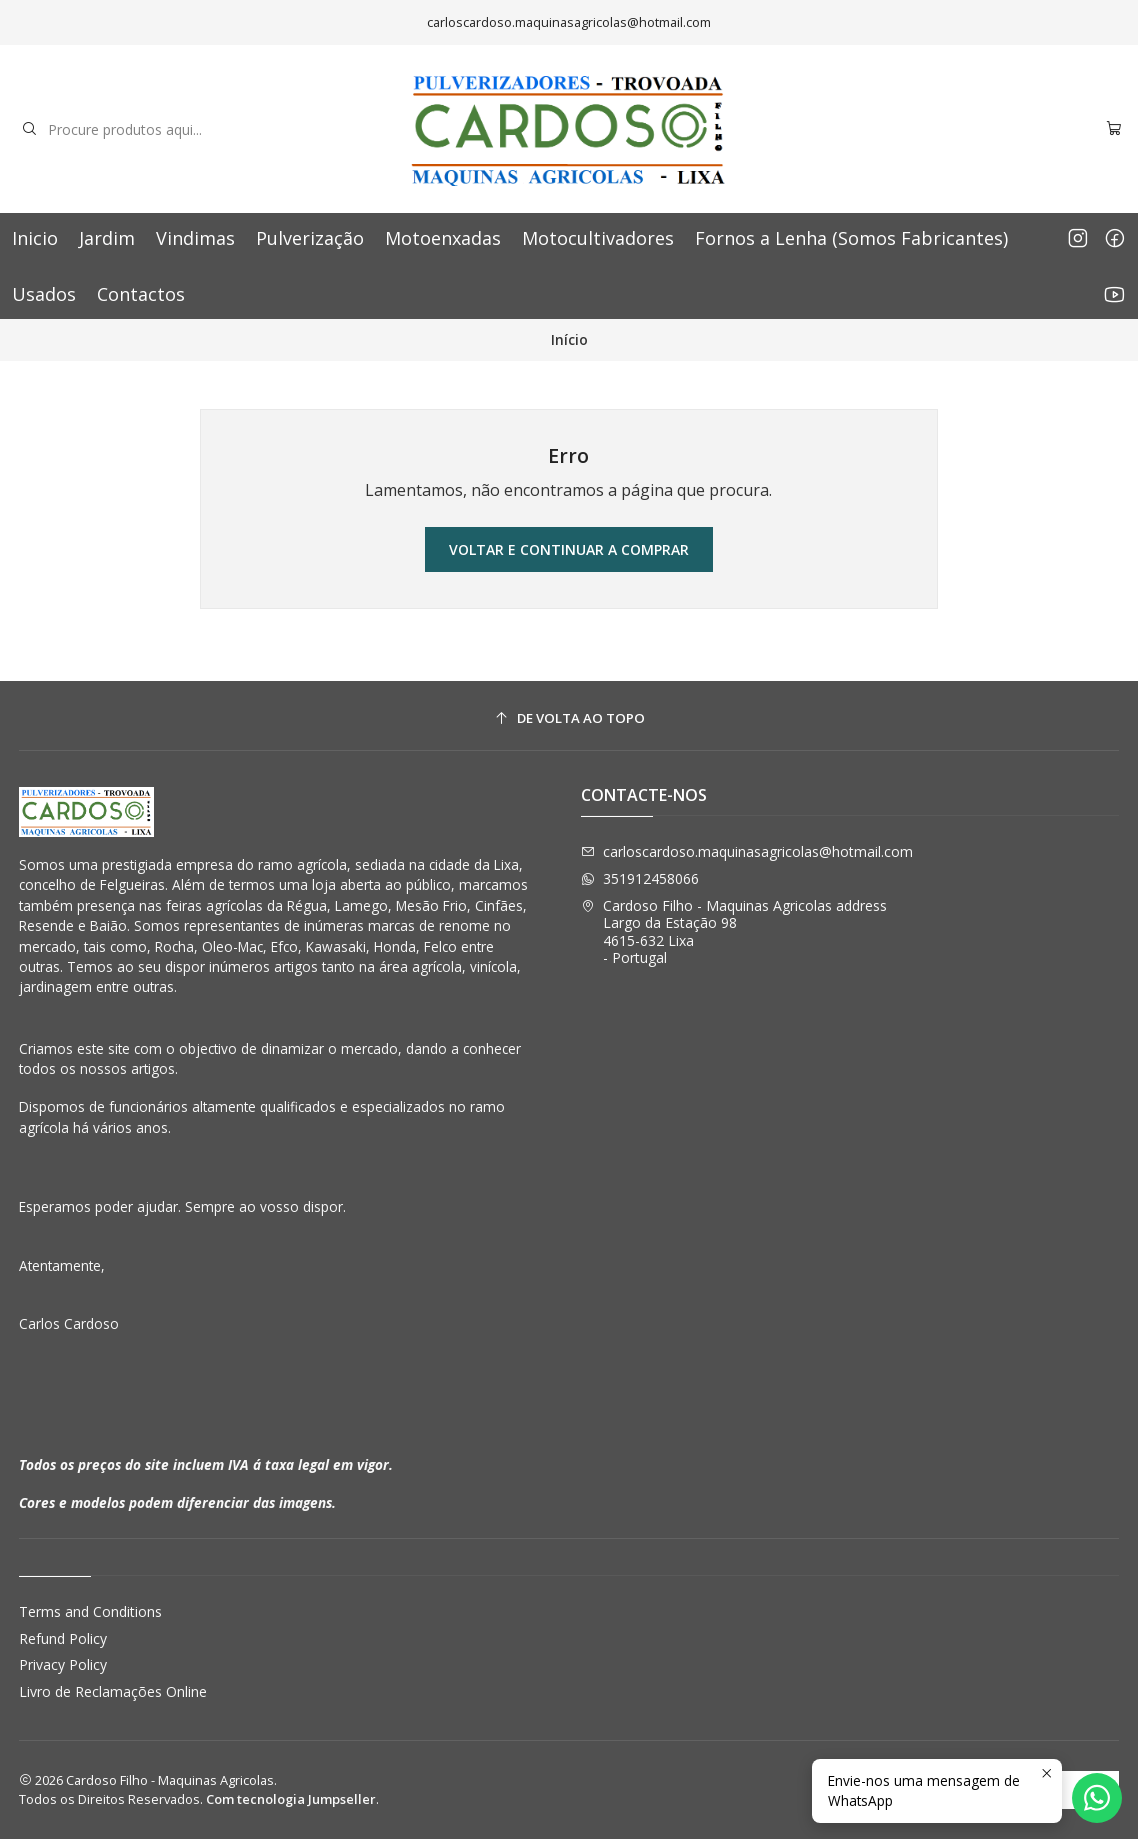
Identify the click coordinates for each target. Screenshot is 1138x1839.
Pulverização (310, 238)
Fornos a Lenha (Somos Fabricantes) (851, 238)
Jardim (107, 238)
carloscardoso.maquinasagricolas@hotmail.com (747, 851)
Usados (44, 294)
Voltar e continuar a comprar (569, 549)
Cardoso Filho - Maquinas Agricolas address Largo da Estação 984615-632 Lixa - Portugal (734, 932)
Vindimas (195, 238)
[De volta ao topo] (569, 718)
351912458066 (640, 878)
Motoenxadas (443, 238)
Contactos (141, 294)
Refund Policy (63, 1638)
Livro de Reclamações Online (113, 1691)
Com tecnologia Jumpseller (291, 1799)
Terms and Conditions (90, 1611)
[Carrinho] (1114, 129)
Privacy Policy (63, 1664)
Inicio (35, 238)
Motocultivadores (598, 238)
